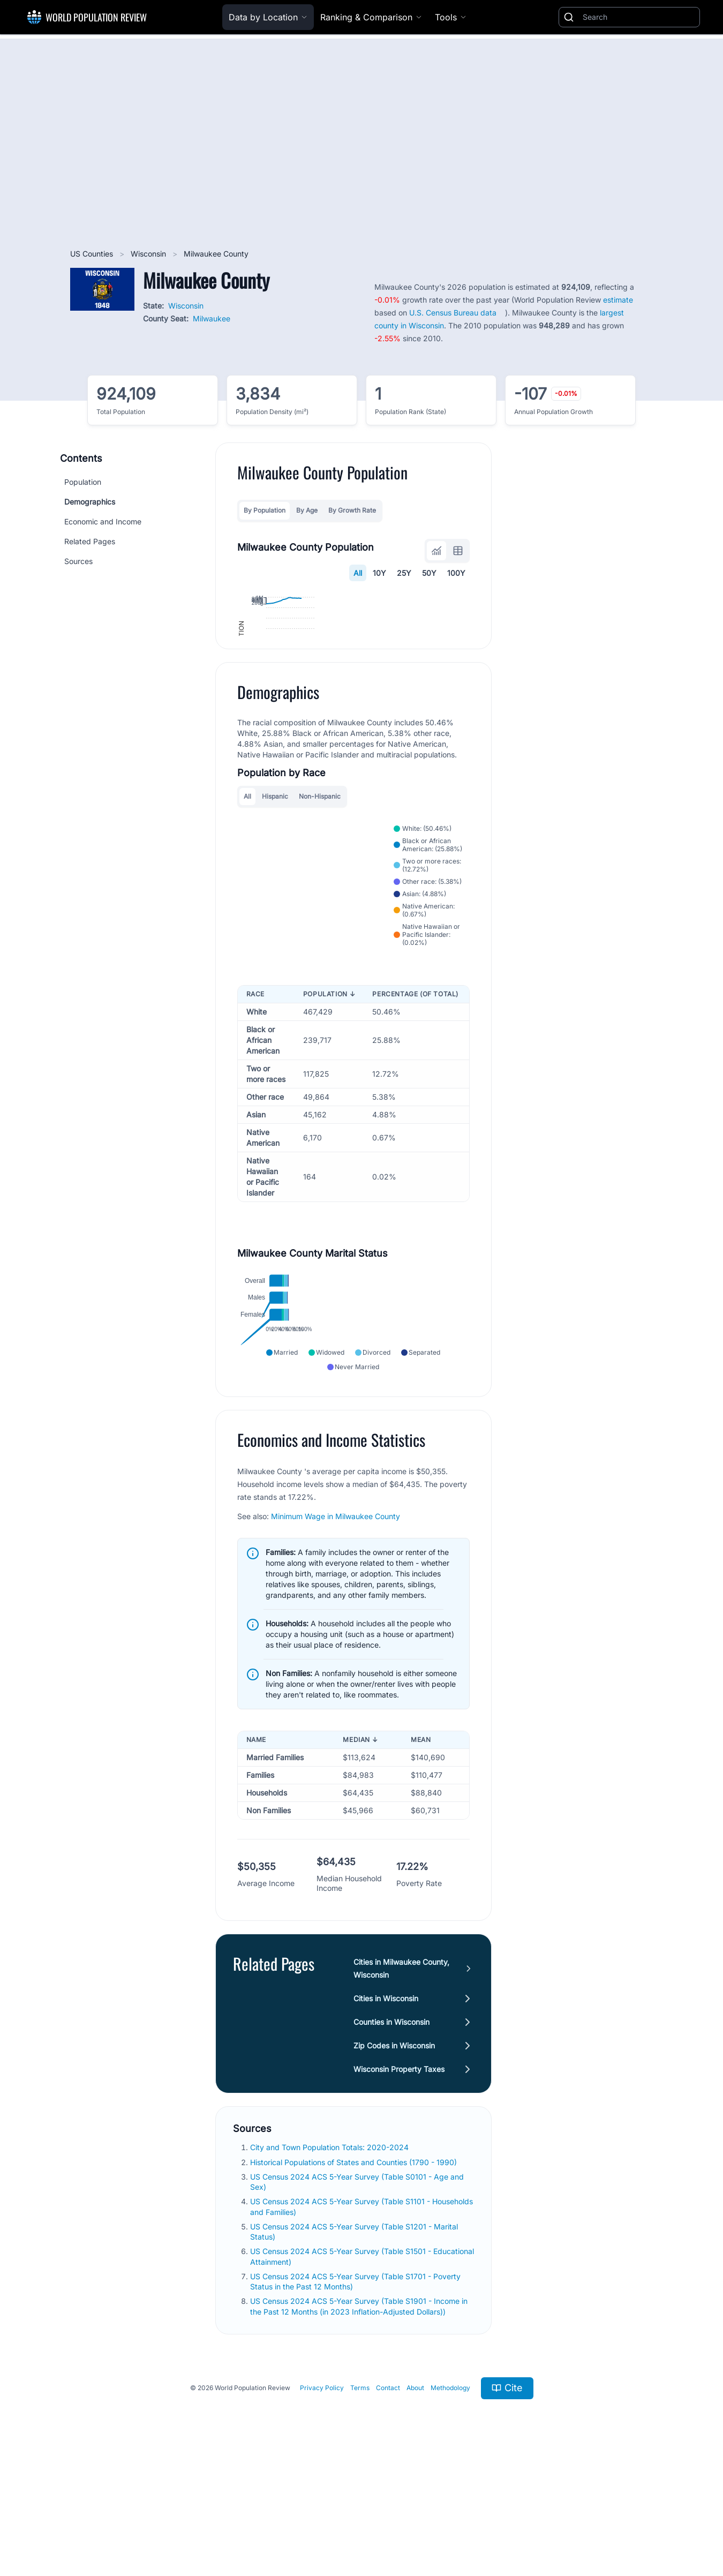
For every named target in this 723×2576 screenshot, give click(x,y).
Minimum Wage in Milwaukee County (335, 1624)
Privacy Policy (322, 2496)
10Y (380, 572)
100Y (457, 572)
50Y (430, 572)
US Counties (92, 253)
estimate (618, 299)
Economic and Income (102, 521)
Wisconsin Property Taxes (399, 2177)
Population (82, 481)
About (415, 2496)
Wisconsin (149, 253)
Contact (388, 2496)
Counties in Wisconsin (391, 2130)
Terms (360, 2496)
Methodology (450, 2496)
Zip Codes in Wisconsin (394, 2154)
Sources (78, 561)
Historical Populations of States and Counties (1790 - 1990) (354, 2270)
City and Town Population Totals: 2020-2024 (330, 2255)
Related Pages (89, 541)
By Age (307, 510)
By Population (264, 510)
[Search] (638, 17)
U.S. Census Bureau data (452, 312)
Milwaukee (211, 318)
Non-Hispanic (320, 904)
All (358, 572)
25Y (404, 572)
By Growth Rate (352, 510)
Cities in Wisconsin (385, 2107)
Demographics (89, 501)
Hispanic (275, 904)
